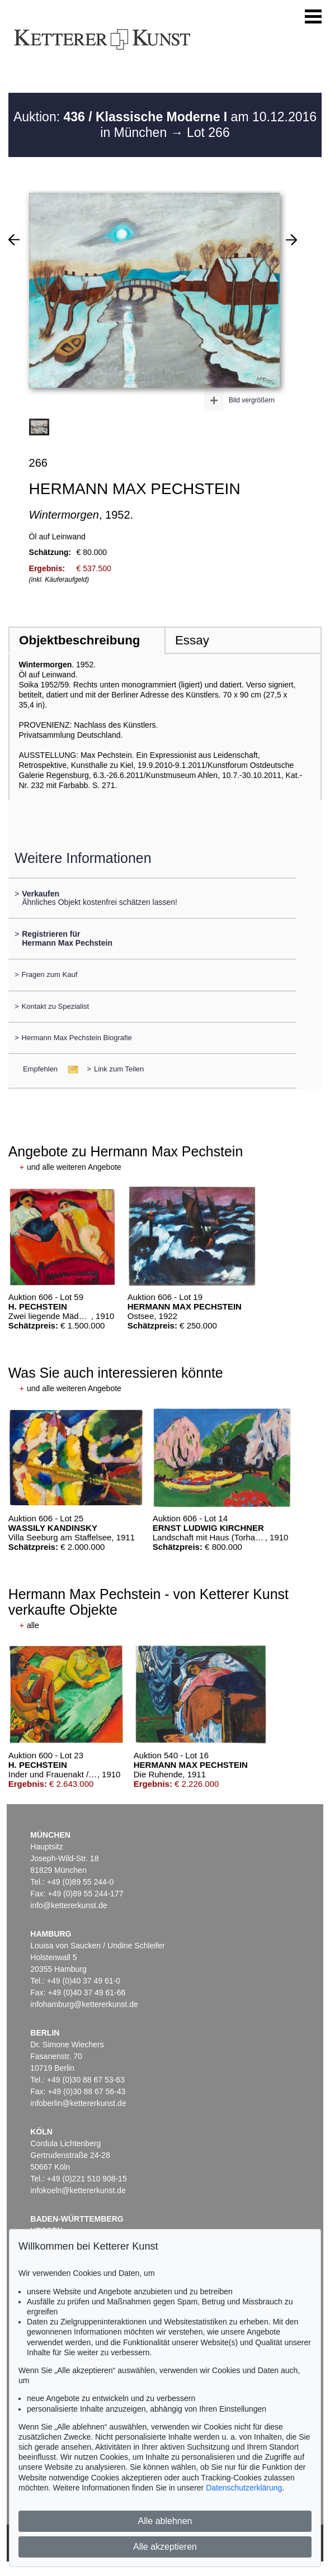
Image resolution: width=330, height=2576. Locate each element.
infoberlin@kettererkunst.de (78, 2103)
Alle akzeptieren (165, 2546)
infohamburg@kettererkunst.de (84, 2004)
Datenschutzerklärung (244, 2487)
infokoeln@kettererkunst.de (78, 2190)
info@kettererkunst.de (68, 1905)
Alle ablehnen (165, 2521)
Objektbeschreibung (79, 640)
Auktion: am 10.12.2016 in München (165, 125)
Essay (192, 640)
